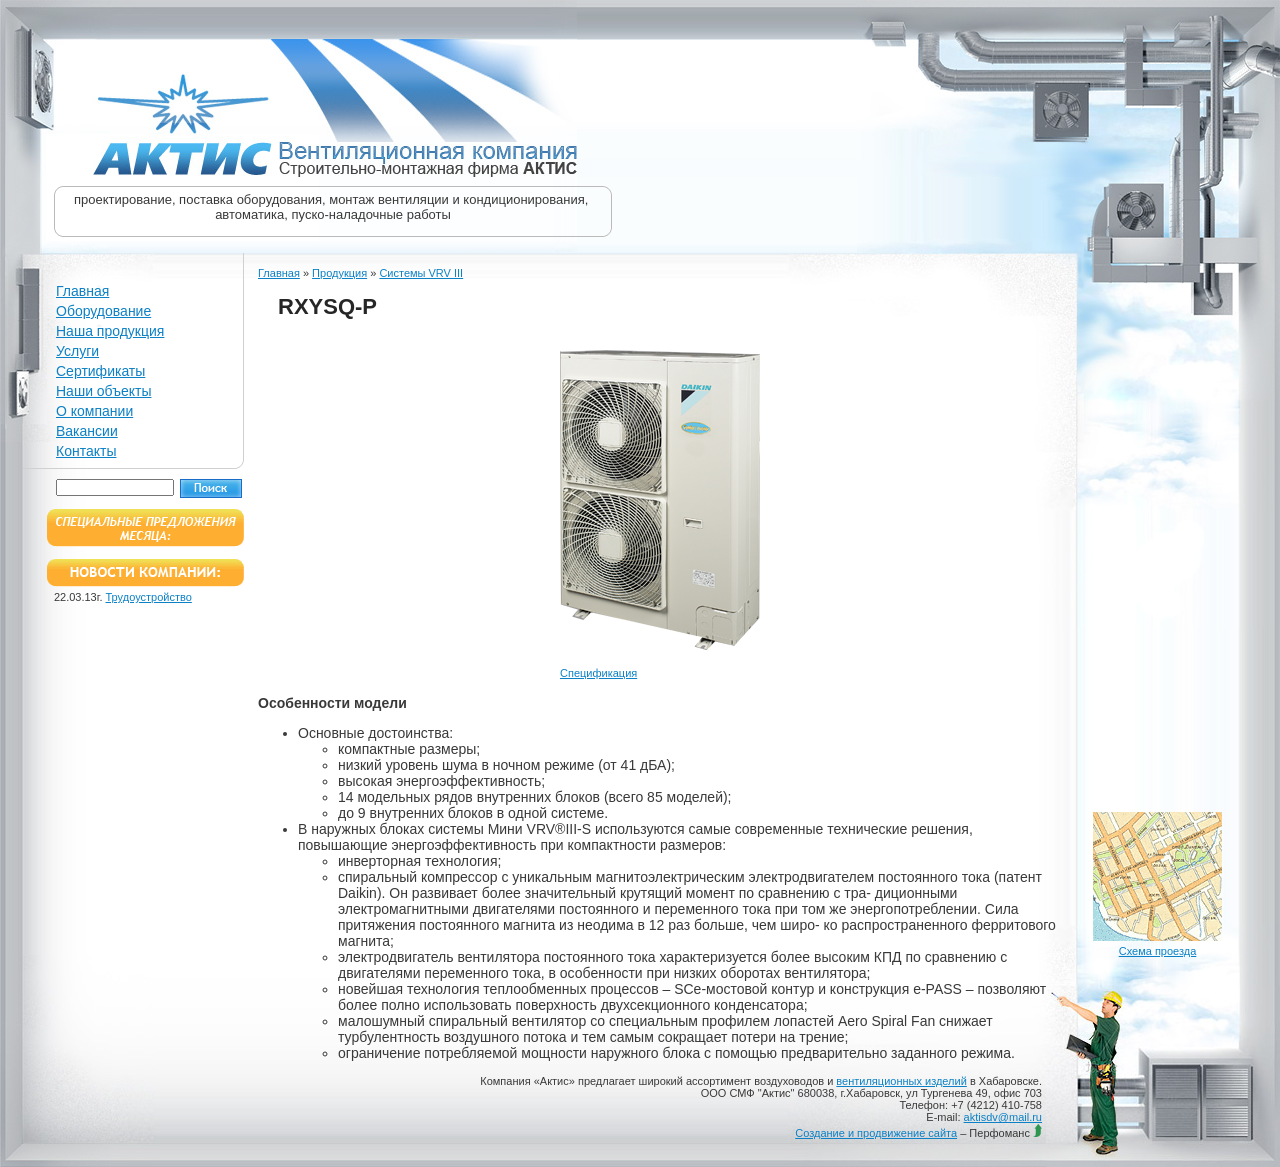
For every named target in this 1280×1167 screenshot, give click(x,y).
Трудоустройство (149, 597)
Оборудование (103, 311)
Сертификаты (100, 371)
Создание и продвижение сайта (876, 1133)
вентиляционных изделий (901, 1081)
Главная (82, 291)
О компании (94, 411)
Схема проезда (1158, 951)
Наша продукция (110, 331)
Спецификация (598, 673)
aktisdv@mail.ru (1003, 1117)
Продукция (339, 273)
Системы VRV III (421, 273)
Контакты (86, 451)
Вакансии (87, 431)
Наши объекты (103, 391)
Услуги (77, 351)
